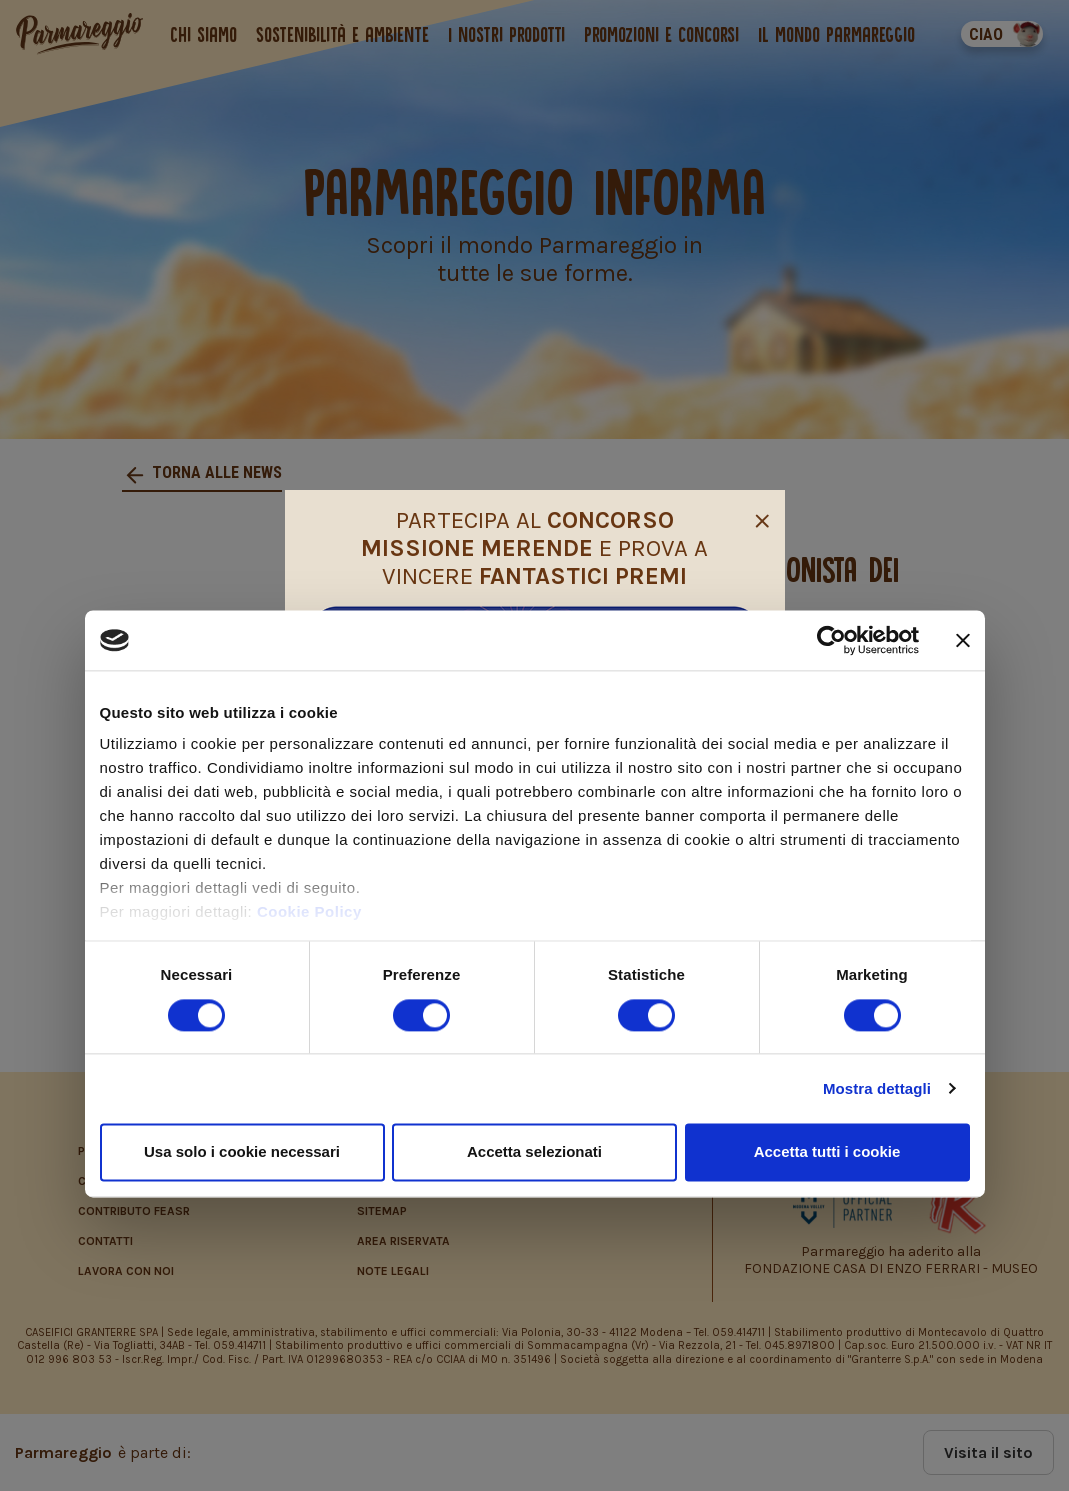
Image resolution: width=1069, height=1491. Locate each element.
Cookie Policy (309, 912)
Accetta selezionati (534, 1151)
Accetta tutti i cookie (827, 1151)
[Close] (762, 518)
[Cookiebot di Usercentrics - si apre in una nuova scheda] (831, 640)
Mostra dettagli (877, 1088)
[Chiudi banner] (963, 640)
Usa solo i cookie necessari (242, 1151)
